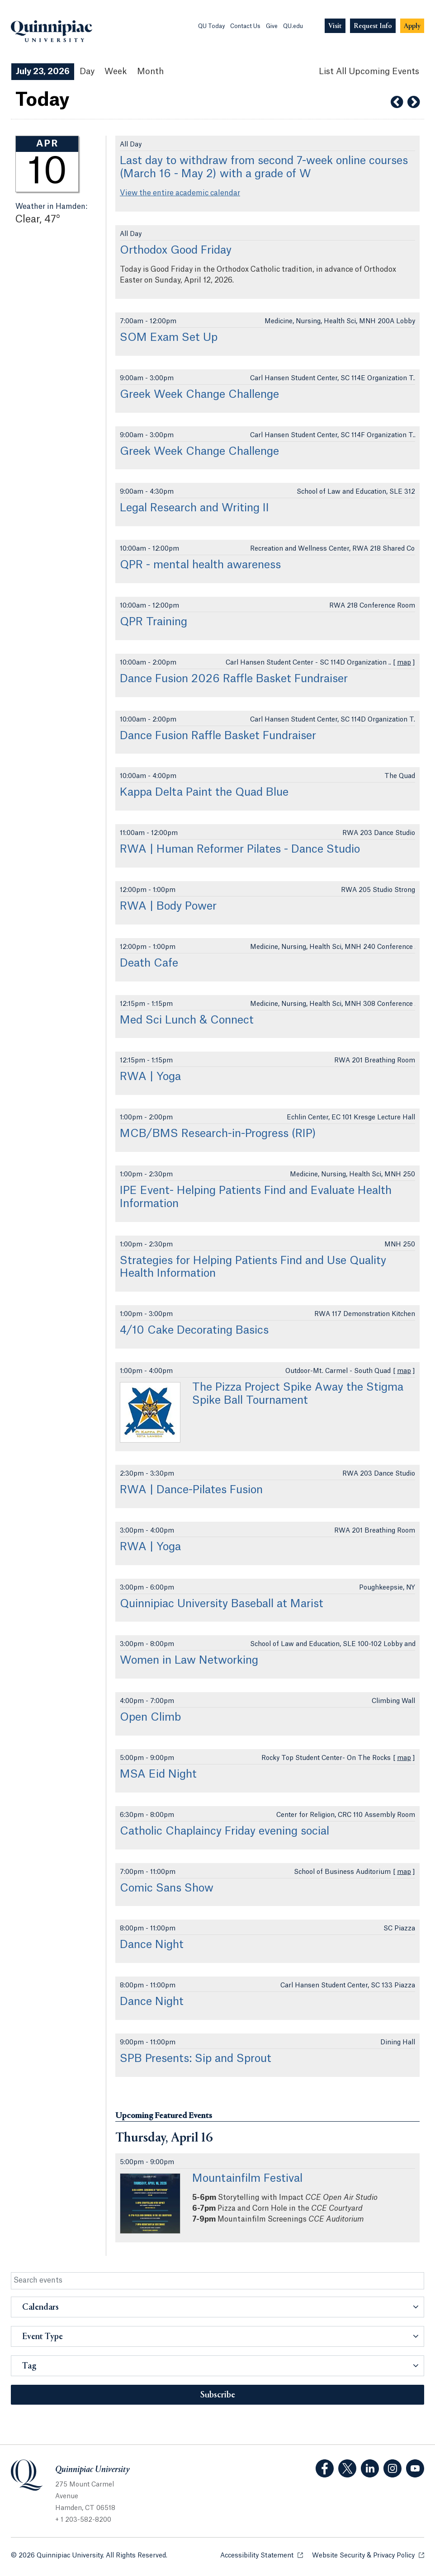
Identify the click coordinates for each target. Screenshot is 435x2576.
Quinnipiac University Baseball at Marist (221, 1604)
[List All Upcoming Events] (369, 71)
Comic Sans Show (166, 1888)
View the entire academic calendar (180, 193)
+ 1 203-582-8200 (83, 2520)
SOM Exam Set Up (169, 337)
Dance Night (152, 1944)
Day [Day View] (87, 71)
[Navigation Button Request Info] (373, 26)
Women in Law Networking (189, 1660)
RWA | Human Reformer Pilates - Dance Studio (240, 849)
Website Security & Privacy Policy (368, 2555)
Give (272, 26)
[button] (217, 2307)
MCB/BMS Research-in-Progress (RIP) (218, 1133)
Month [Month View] (150, 71)
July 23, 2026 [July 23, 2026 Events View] (43, 71)
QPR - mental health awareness (200, 565)
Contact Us (245, 26)
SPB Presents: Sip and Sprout (195, 2058)
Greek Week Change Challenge (199, 394)
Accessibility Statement (261, 2555)
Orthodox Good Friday (176, 250)
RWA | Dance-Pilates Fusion (191, 1490)
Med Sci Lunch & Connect (187, 1020)
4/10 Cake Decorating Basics (194, 1330)
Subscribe (217, 2395)
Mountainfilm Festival (247, 2178)
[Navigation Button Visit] (335, 26)
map (404, 663)
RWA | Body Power (168, 906)
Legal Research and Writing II (194, 508)
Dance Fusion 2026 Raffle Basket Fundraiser (234, 679)
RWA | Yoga (150, 1076)
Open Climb (150, 1717)
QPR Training (153, 622)
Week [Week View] (115, 71)
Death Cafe (149, 963)
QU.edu (293, 26)
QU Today (211, 26)
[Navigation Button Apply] (412, 26)
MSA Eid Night (158, 1774)
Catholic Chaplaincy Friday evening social (224, 1831)
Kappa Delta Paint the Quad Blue (204, 792)
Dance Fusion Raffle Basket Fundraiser (218, 736)
